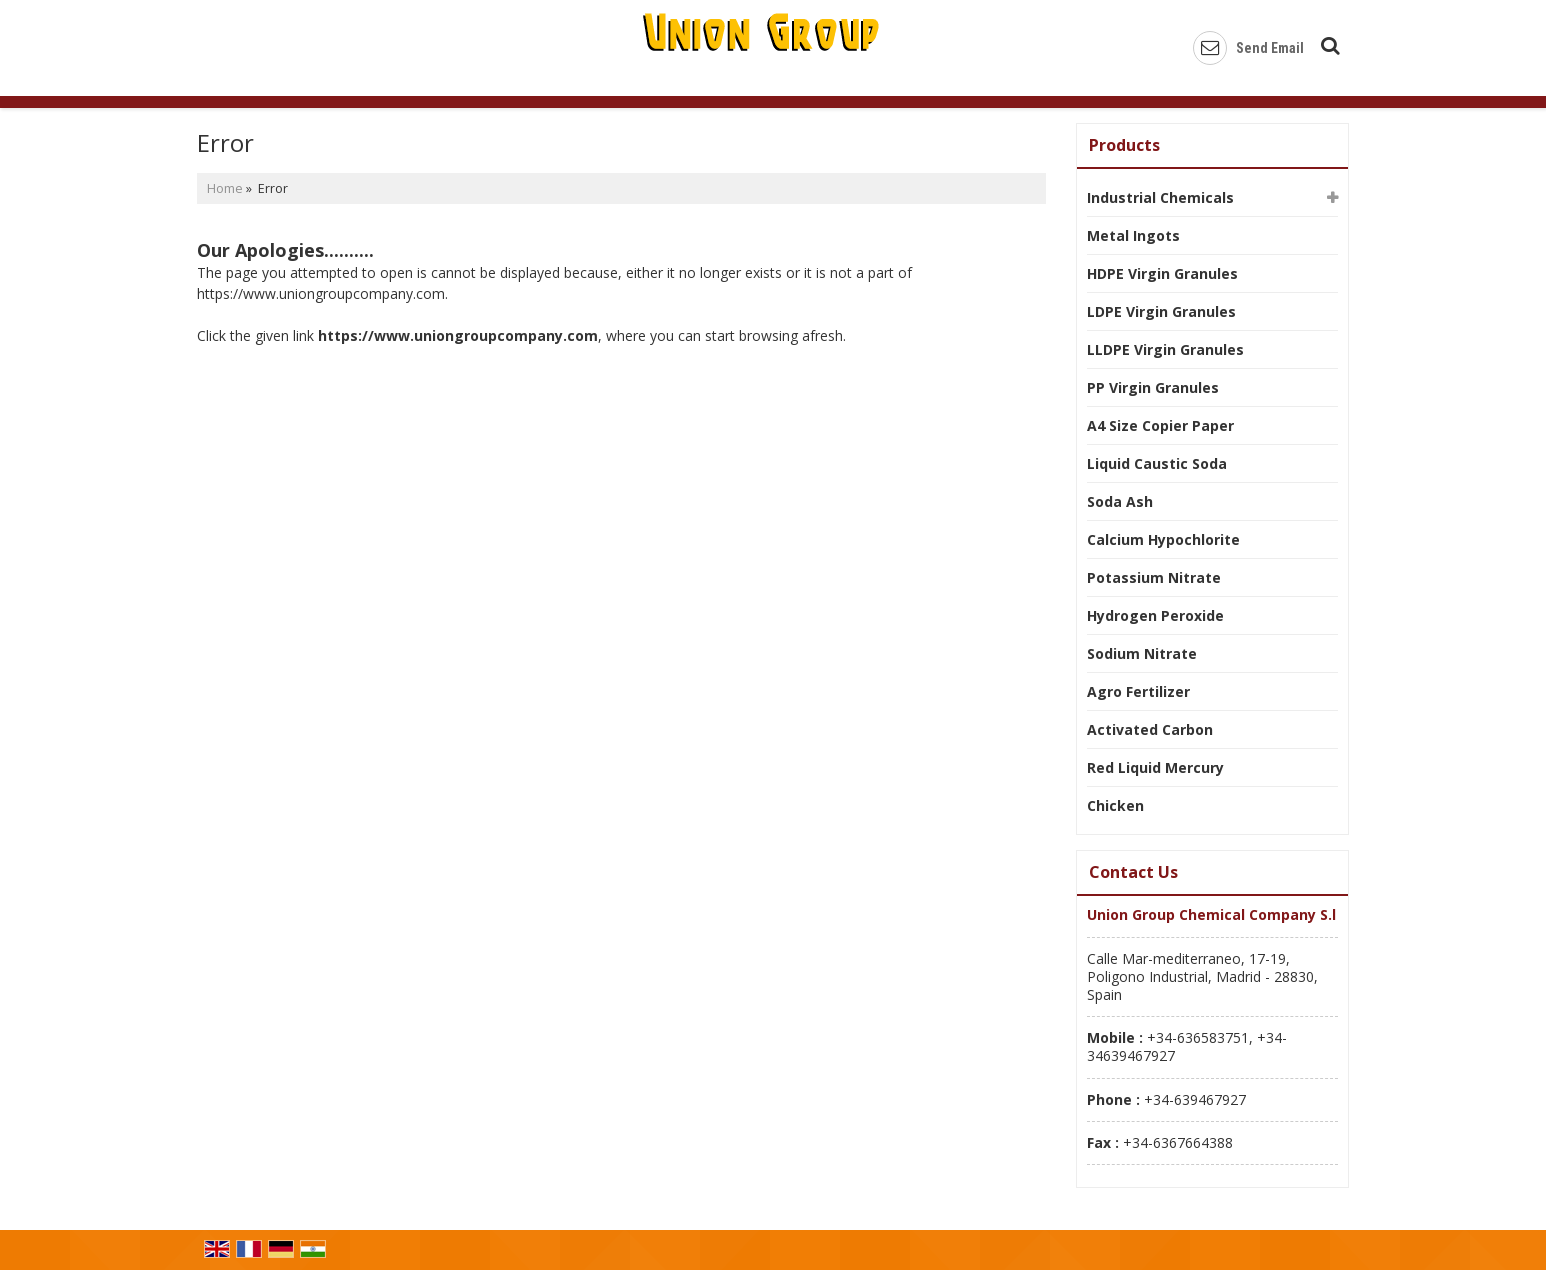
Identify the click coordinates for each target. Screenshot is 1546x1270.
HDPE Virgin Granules (1162, 273)
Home (225, 188)
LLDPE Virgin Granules (1165, 349)
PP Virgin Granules (1153, 387)
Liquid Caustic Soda (1157, 463)
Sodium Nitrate (1142, 653)
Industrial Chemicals (1160, 197)
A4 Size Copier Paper (1160, 425)
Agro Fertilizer (1138, 691)
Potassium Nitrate (1154, 577)
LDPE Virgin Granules (1161, 311)
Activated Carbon (1150, 729)
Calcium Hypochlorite (1163, 539)
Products (1124, 145)
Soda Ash (1120, 501)
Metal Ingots (1133, 235)
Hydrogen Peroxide (1155, 615)
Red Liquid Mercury (1155, 767)
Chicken (1115, 805)
